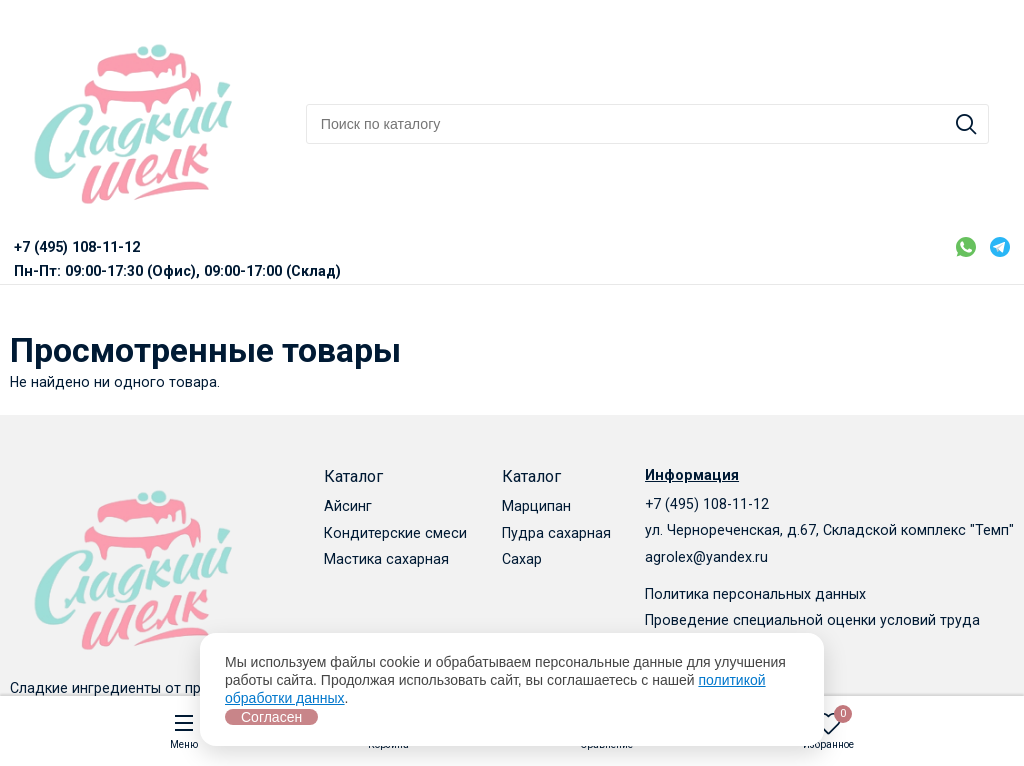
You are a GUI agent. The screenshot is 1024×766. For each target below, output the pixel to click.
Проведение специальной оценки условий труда (812, 620)
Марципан (536, 506)
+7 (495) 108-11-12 (707, 504)
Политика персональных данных (755, 594)
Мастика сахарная (386, 559)
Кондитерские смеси (395, 533)
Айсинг (348, 506)
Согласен (271, 717)
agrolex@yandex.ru (706, 557)
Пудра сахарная (556, 533)
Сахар (522, 559)
